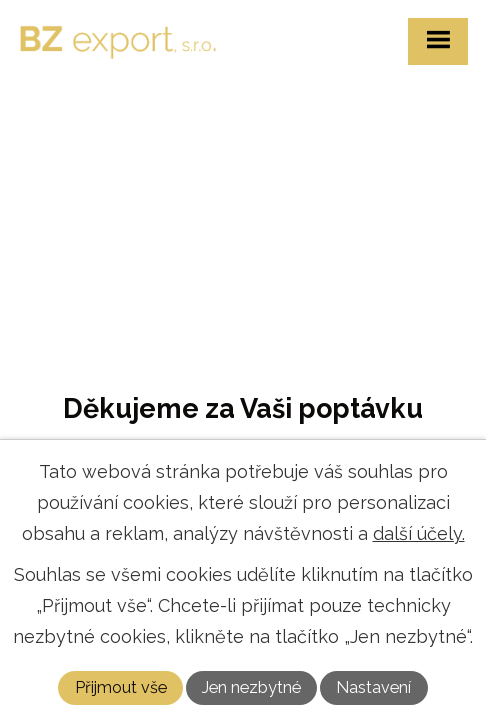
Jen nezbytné (251, 687)
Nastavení (373, 687)
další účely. (419, 533)
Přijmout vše (121, 687)
